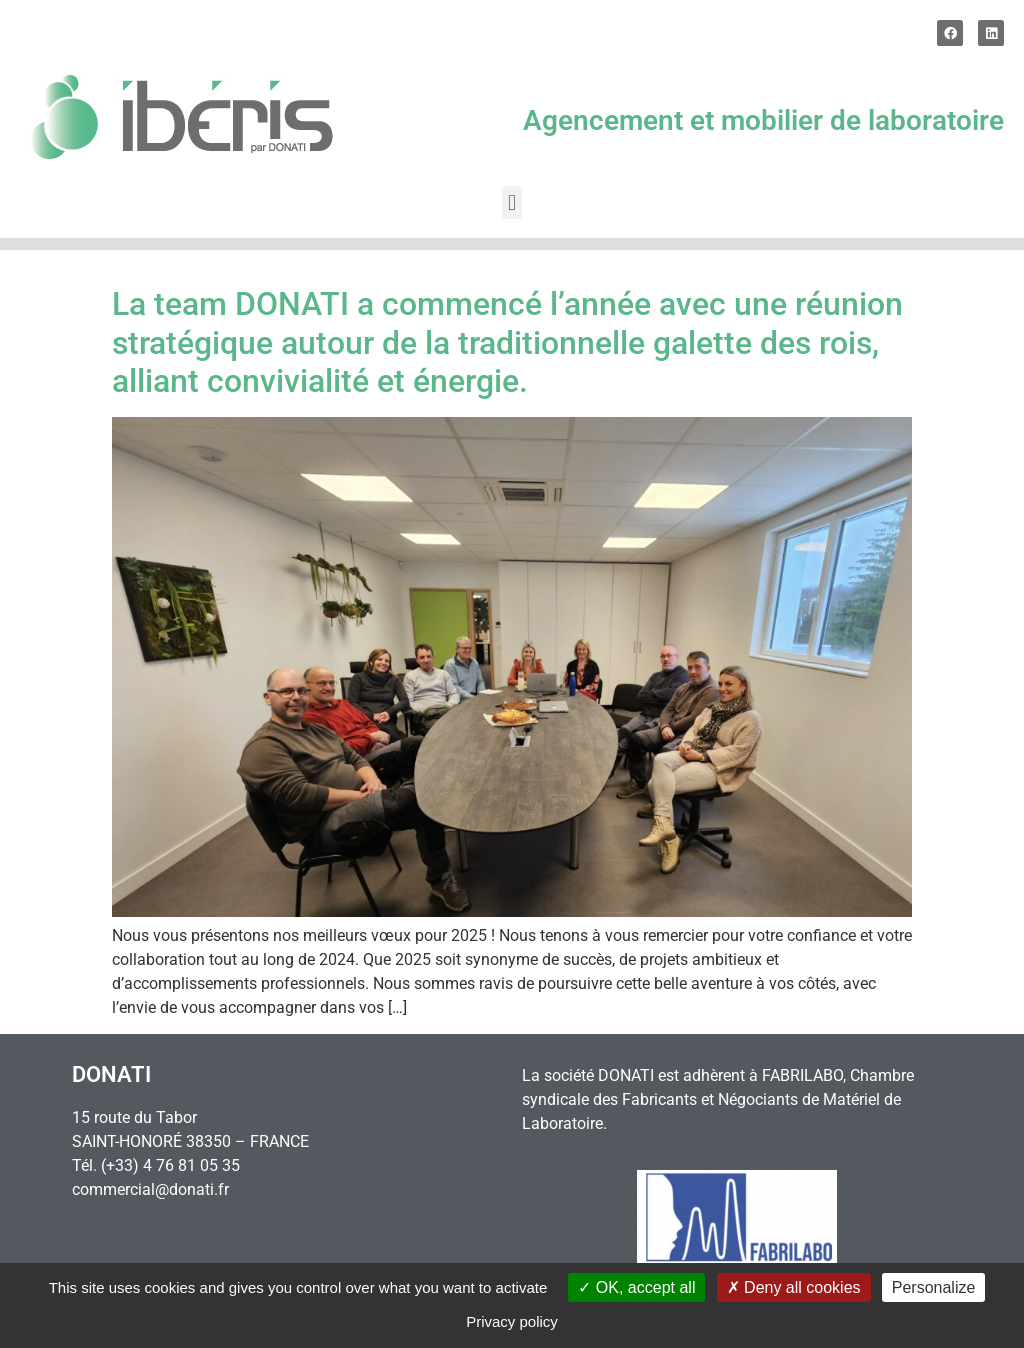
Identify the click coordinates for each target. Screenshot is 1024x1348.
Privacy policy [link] (512, 1321)
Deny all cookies (794, 1287)
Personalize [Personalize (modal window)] (934, 1287)
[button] (511, 202)
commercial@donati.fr (150, 1189)
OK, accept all (636, 1287)
